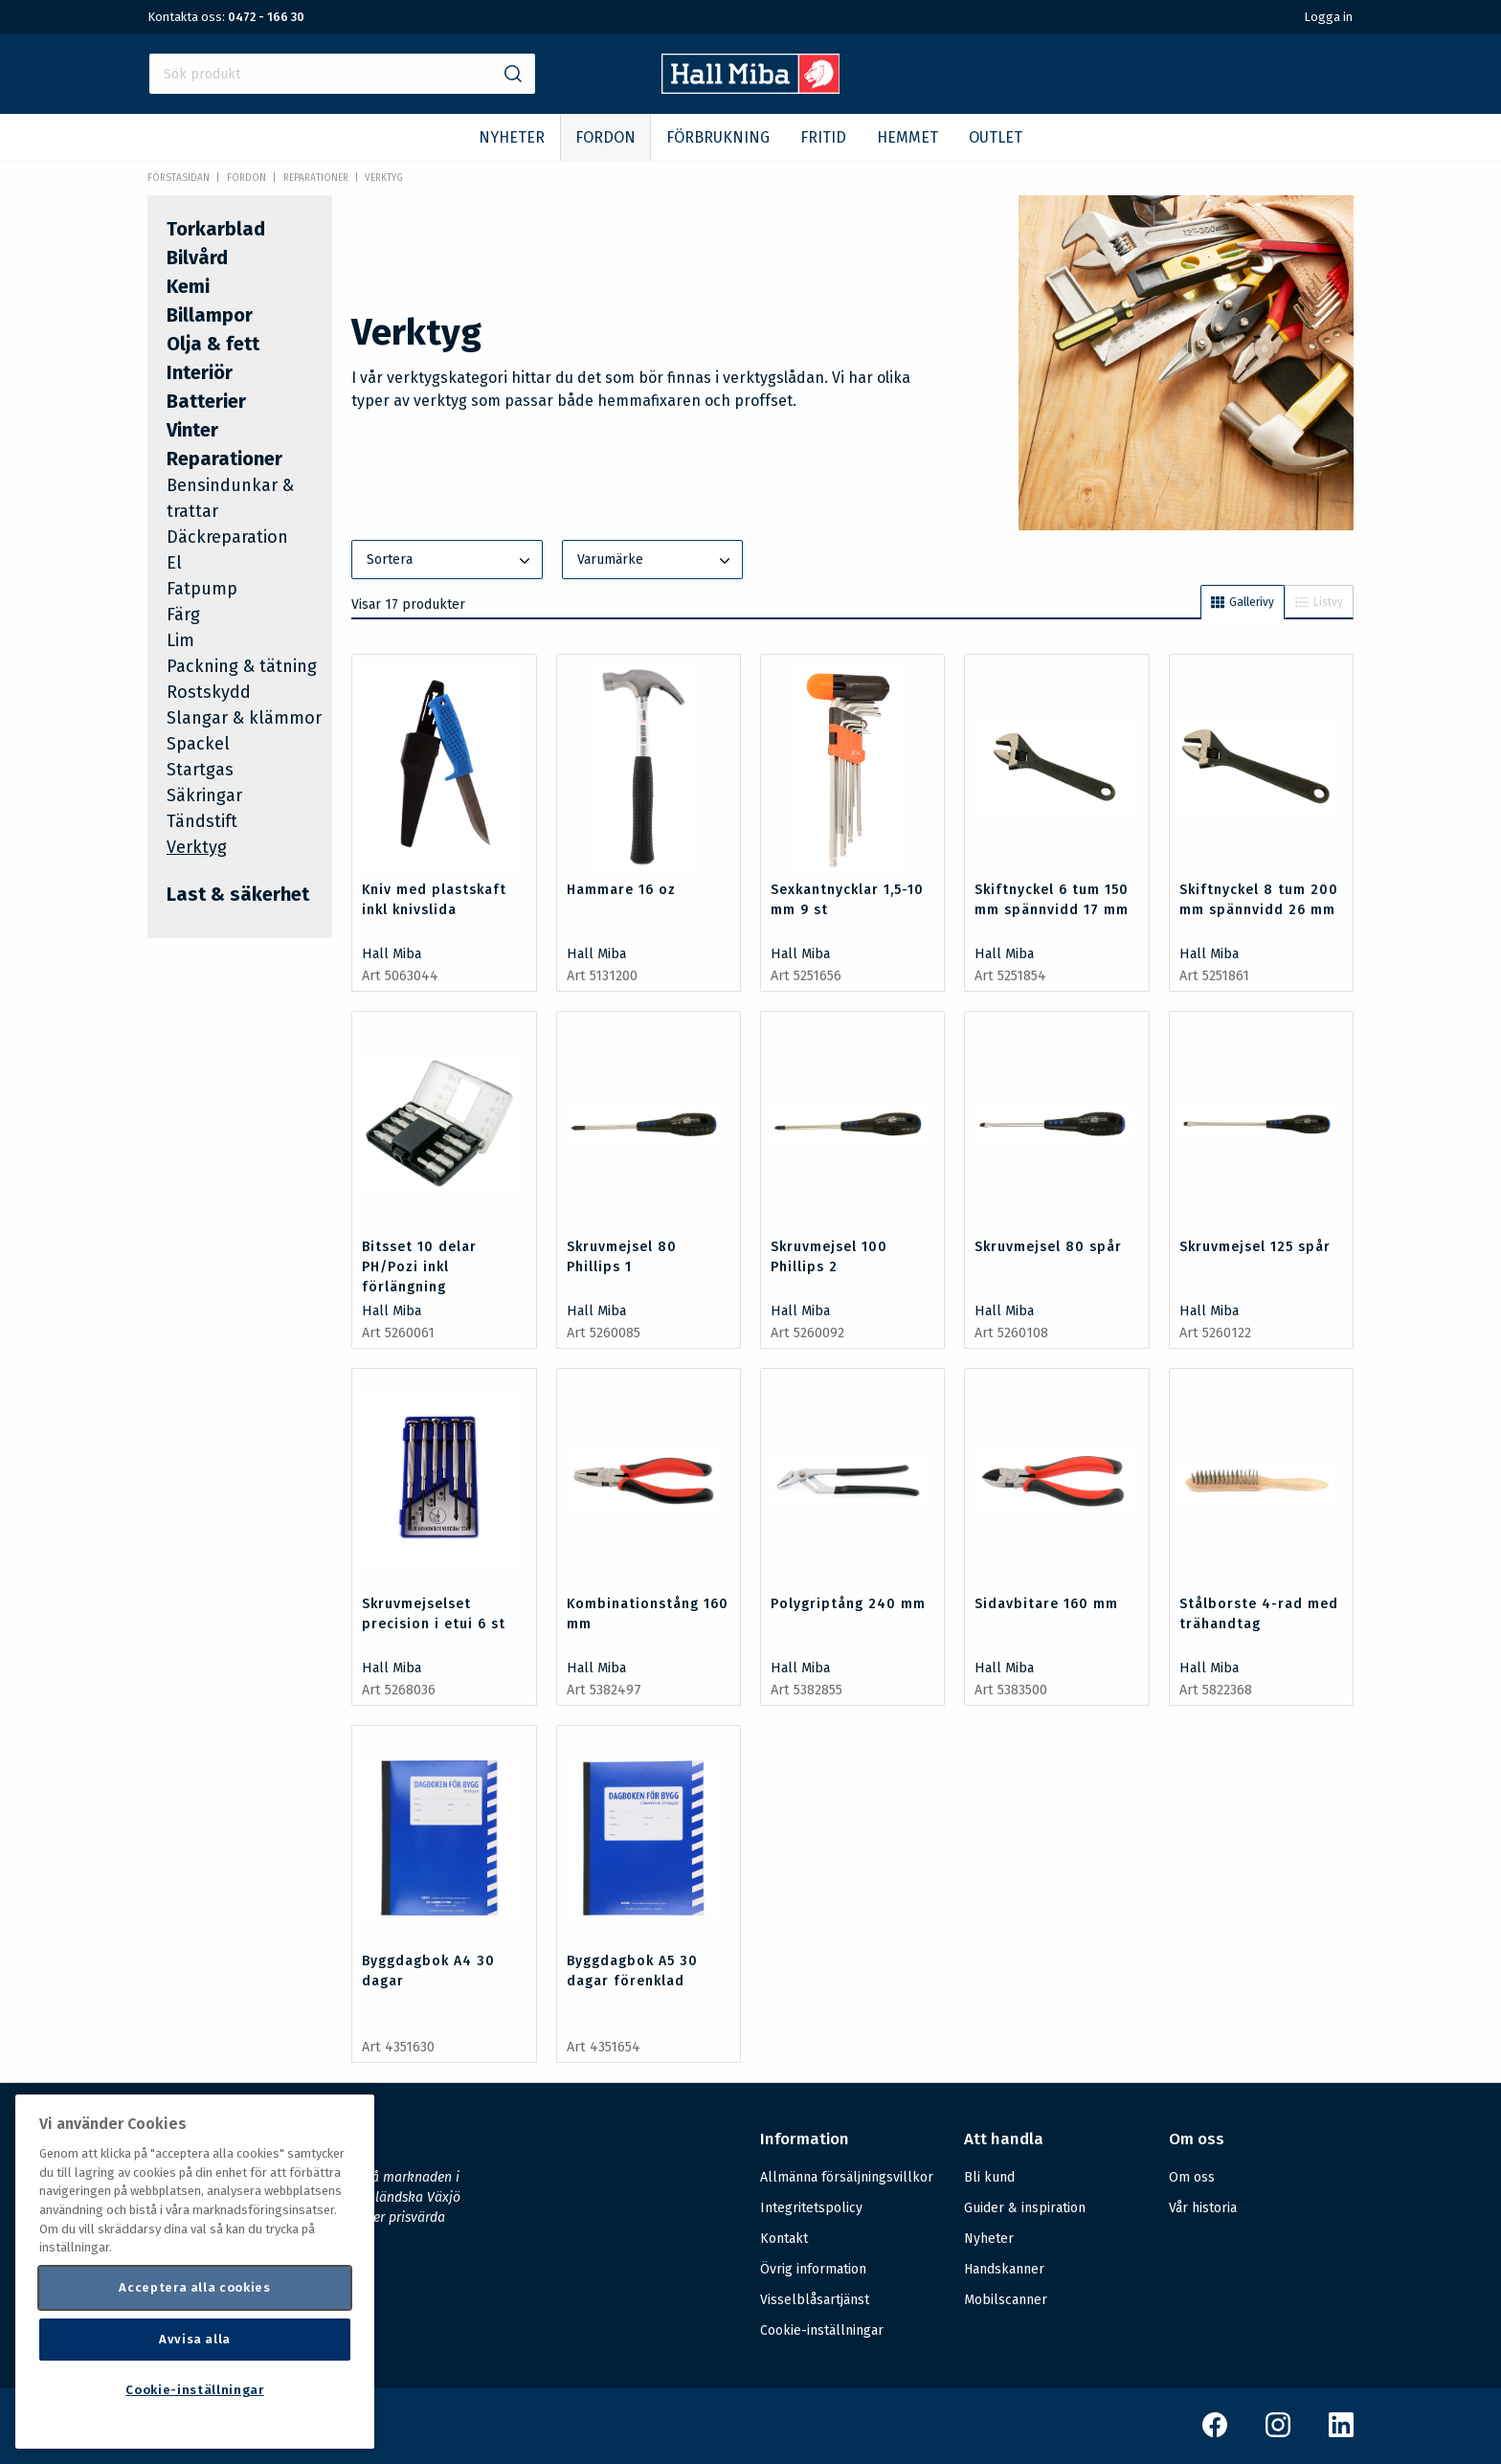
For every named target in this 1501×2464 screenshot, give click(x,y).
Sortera (450, 561)
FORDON (605, 137)
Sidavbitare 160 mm (1046, 1604)
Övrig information (813, 2269)
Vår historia (1203, 2208)
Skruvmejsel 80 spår (1048, 1247)
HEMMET (907, 137)
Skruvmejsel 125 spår (1255, 1247)
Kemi (188, 286)
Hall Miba (391, 954)
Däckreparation (227, 537)
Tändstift (202, 821)
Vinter (192, 429)
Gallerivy (1242, 602)
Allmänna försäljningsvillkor (846, 2177)
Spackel (198, 743)
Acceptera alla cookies (194, 2287)
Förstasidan (178, 178)
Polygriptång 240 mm (848, 1604)
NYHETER (512, 137)
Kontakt (784, 2238)
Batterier (206, 401)
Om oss (1192, 2177)
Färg (183, 614)
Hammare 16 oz (621, 890)
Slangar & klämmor (244, 717)
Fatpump (202, 588)
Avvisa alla (195, 2339)
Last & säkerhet (238, 894)
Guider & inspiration (1025, 2208)
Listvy (1319, 602)
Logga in (1328, 17)
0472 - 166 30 (266, 17)
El (174, 562)
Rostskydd (209, 692)
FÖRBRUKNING (718, 137)
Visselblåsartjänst (814, 2300)
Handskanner (1004, 2269)
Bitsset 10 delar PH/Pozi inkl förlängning (419, 1267)
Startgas (200, 769)
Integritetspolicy (811, 2208)
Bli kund (989, 2177)
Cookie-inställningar (822, 2331)
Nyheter (989, 2238)
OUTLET (995, 137)
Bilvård (197, 257)
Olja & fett (213, 343)
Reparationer (315, 178)
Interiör (200, 372)
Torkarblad (216, 228)
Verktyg (384, 178)
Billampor (210, 314)
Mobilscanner (1005, 2300)
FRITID (823, 137)
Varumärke (655, 561)
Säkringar (204, 795)
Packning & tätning (242, 666)
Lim (180, 640)
